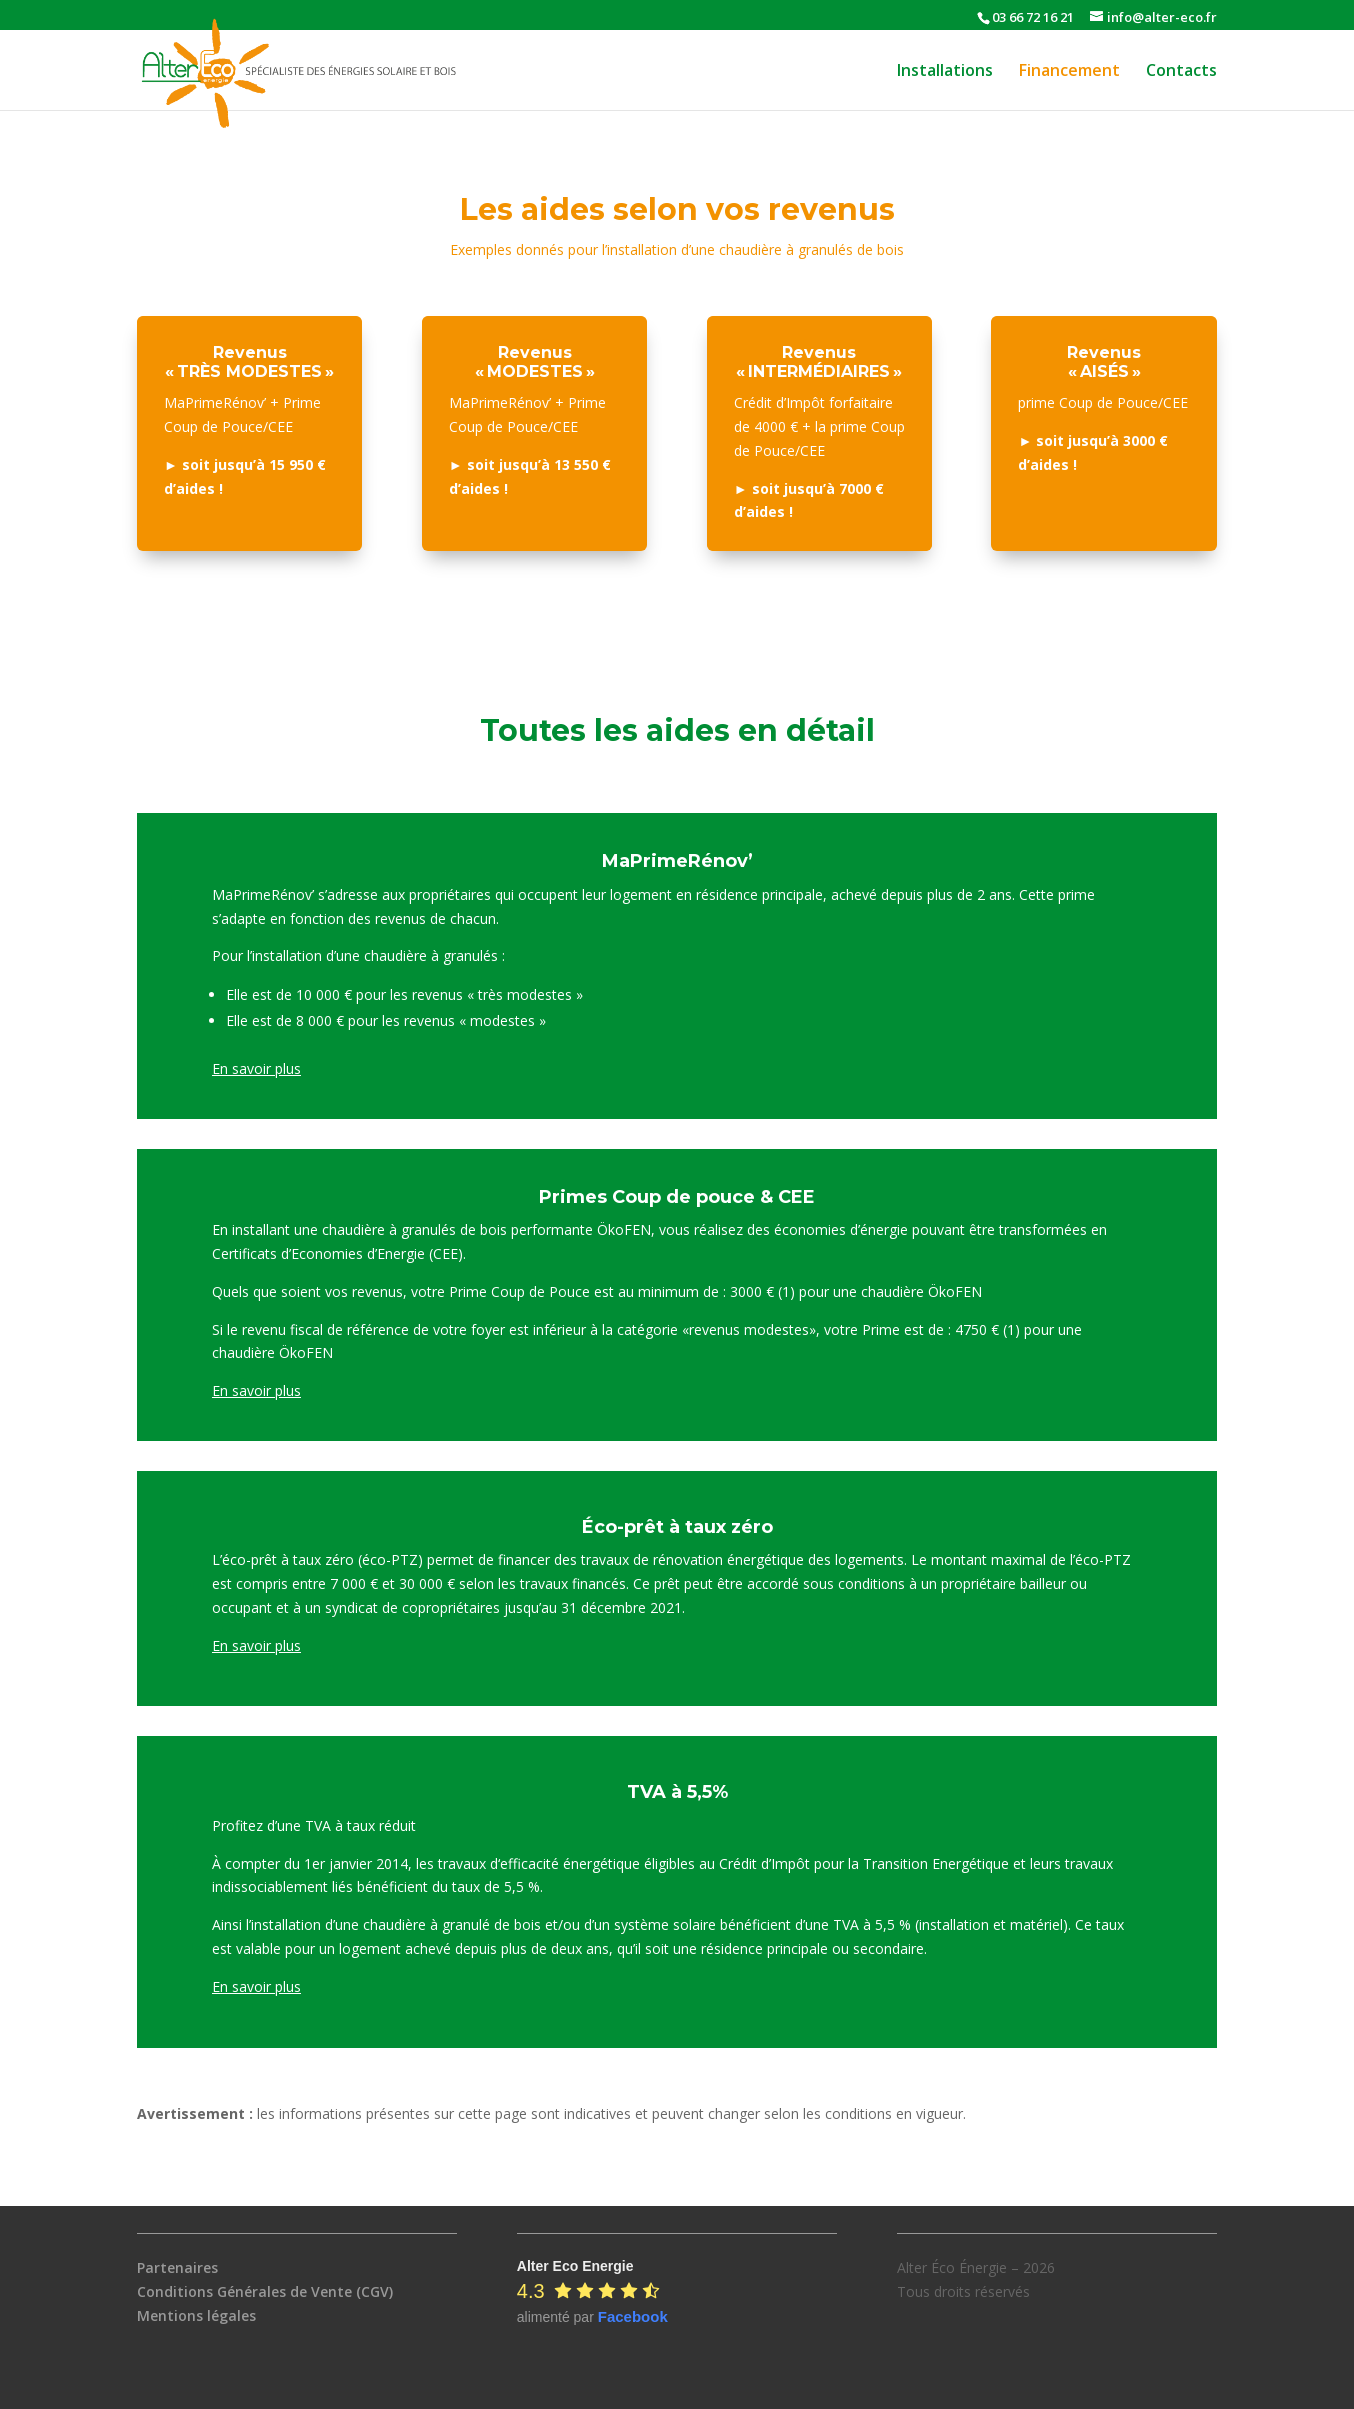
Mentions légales (196, 2315)
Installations (945, 72)
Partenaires (177, 2267)
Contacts (1181, 72)
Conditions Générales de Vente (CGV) (265, 2291)
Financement (1069, 72)
